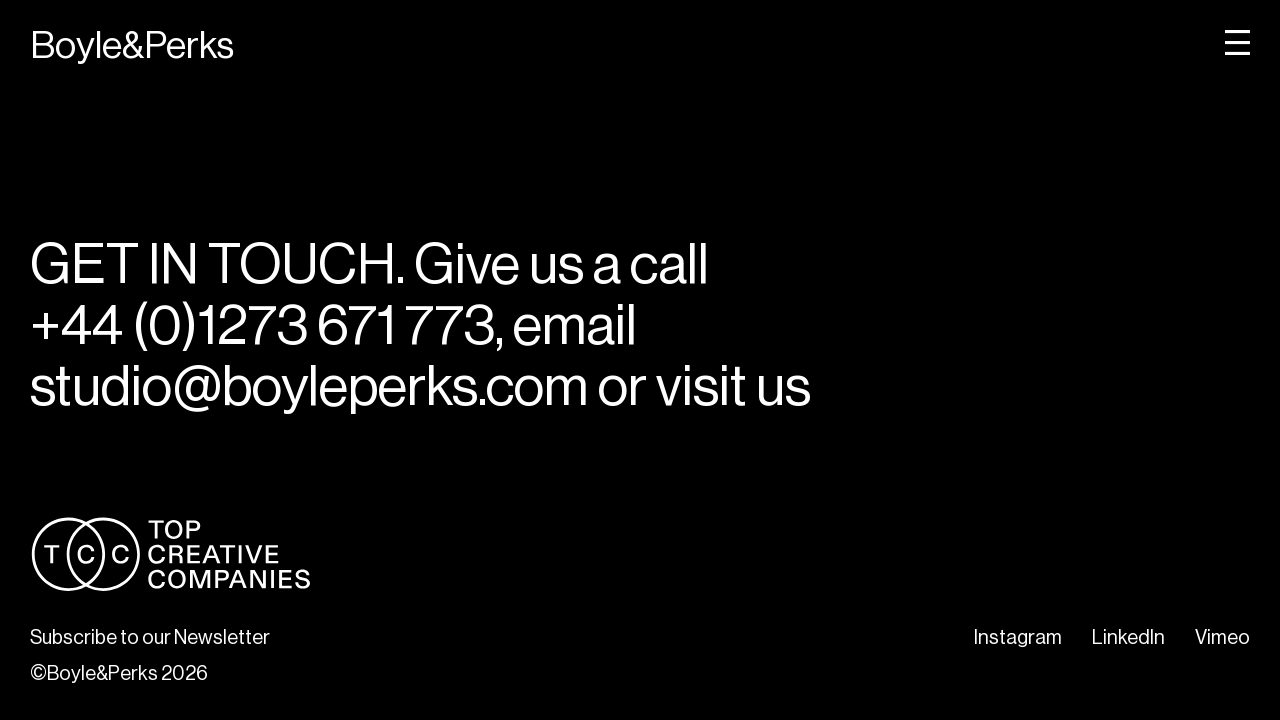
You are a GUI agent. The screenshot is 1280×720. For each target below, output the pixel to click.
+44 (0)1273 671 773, (267, 325)
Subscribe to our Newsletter (150, 637)
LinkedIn (1128, 637)
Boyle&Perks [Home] (132, 46)
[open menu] (1237, 42)
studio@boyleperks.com (309, 386)
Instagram (1018, 637)
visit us (733, 386)
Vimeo (1222, 637)
